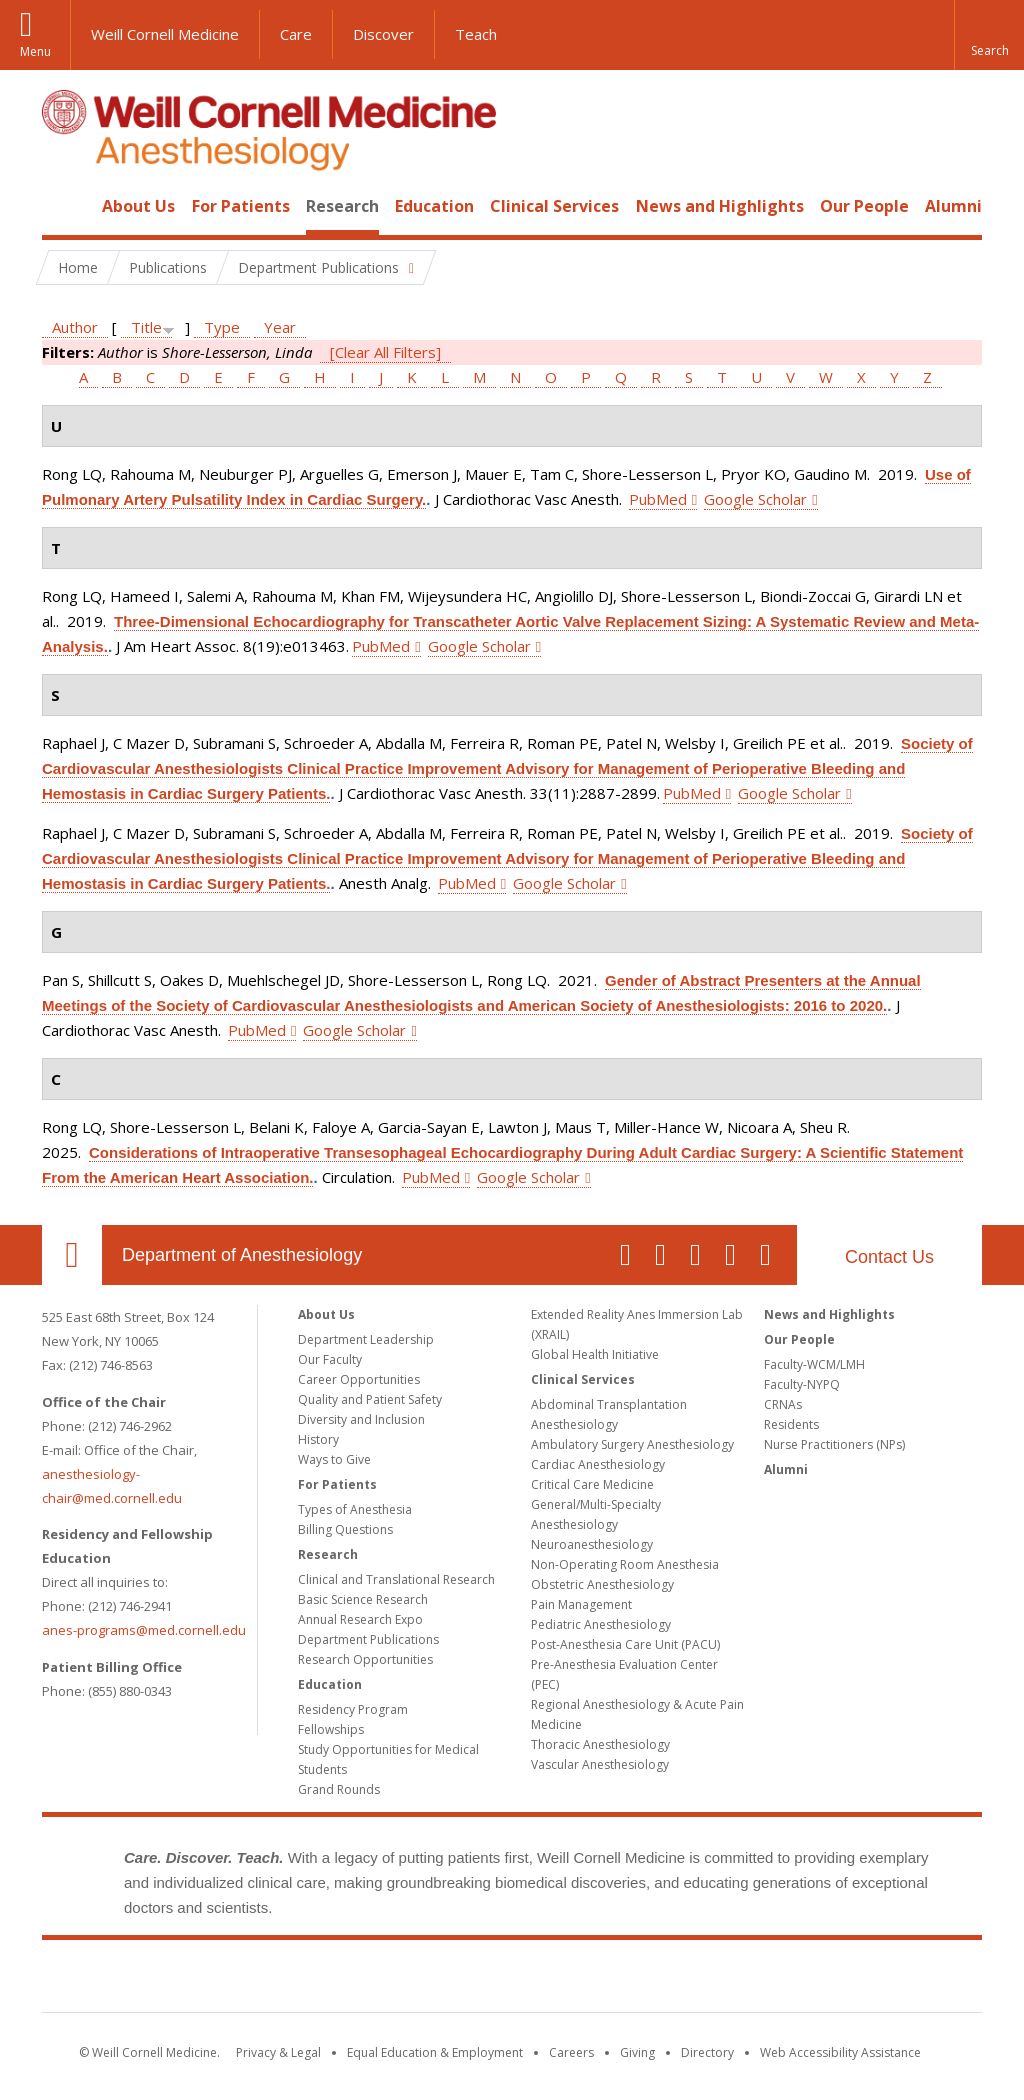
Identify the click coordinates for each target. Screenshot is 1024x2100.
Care (296, 34)
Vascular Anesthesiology (600, 1764)
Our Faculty (330, 1359)
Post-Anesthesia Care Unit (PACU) (625, 1644)
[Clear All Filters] (385, 352)
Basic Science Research (363, 1599)
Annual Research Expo (360, 1619)
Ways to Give (334, 1459)
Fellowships (331, 1729)
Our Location (72, 1255)
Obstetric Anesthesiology (602, 1584)
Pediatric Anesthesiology (601, 1624)
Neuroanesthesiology (592, 1544)
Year (280, 327)
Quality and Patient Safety (370, 1399)
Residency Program (353, 1709)
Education (434, 206)
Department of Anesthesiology (242, 1255)
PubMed (658, 499)
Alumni (953, 206)
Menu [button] (35, 51)
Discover (383, 34)
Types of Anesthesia (355, 1509)
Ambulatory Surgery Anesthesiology (632, 1444)
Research (342, 206)
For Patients (241, 206)
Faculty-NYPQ (802, 1384)
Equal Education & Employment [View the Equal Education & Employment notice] (435, 2052)
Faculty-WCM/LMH (814, 1364)
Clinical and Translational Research (396, 1579)
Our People (864, 206)
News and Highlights (720, 206)
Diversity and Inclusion (361, 1419)
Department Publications (368, 1639)
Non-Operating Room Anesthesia (625, 1564)
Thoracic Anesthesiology (600, 1744)
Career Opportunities (359, 1379)
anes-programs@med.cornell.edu (144, 1630)
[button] (989, 35)
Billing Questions (345, 1529)
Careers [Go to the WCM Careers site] (571, 2052)
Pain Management (581, 1604)
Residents (791, 1424)
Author (75, 327)
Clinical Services (554, 206)
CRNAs (783, 1404)
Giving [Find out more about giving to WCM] (637, 2052)
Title (146, 327)
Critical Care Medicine (592, 1484)
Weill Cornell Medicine (165, 34)
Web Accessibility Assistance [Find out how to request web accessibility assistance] (840, 2052)
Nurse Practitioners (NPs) (834, 1444)
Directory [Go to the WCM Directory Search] (707, 2052)
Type (222, 327)
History (318, 1439)
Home (64, 206)
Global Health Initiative (595, 1354)
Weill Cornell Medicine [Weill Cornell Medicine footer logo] (512, 1980)
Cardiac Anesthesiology (598, 1464)
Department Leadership (366, 1339)
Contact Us (889, 1257)
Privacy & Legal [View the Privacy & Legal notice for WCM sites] (278, 2052)
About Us (138, 206)
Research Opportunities (365, 1659)
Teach (476, 34)
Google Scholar (755, 499)
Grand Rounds (339, 1789)
